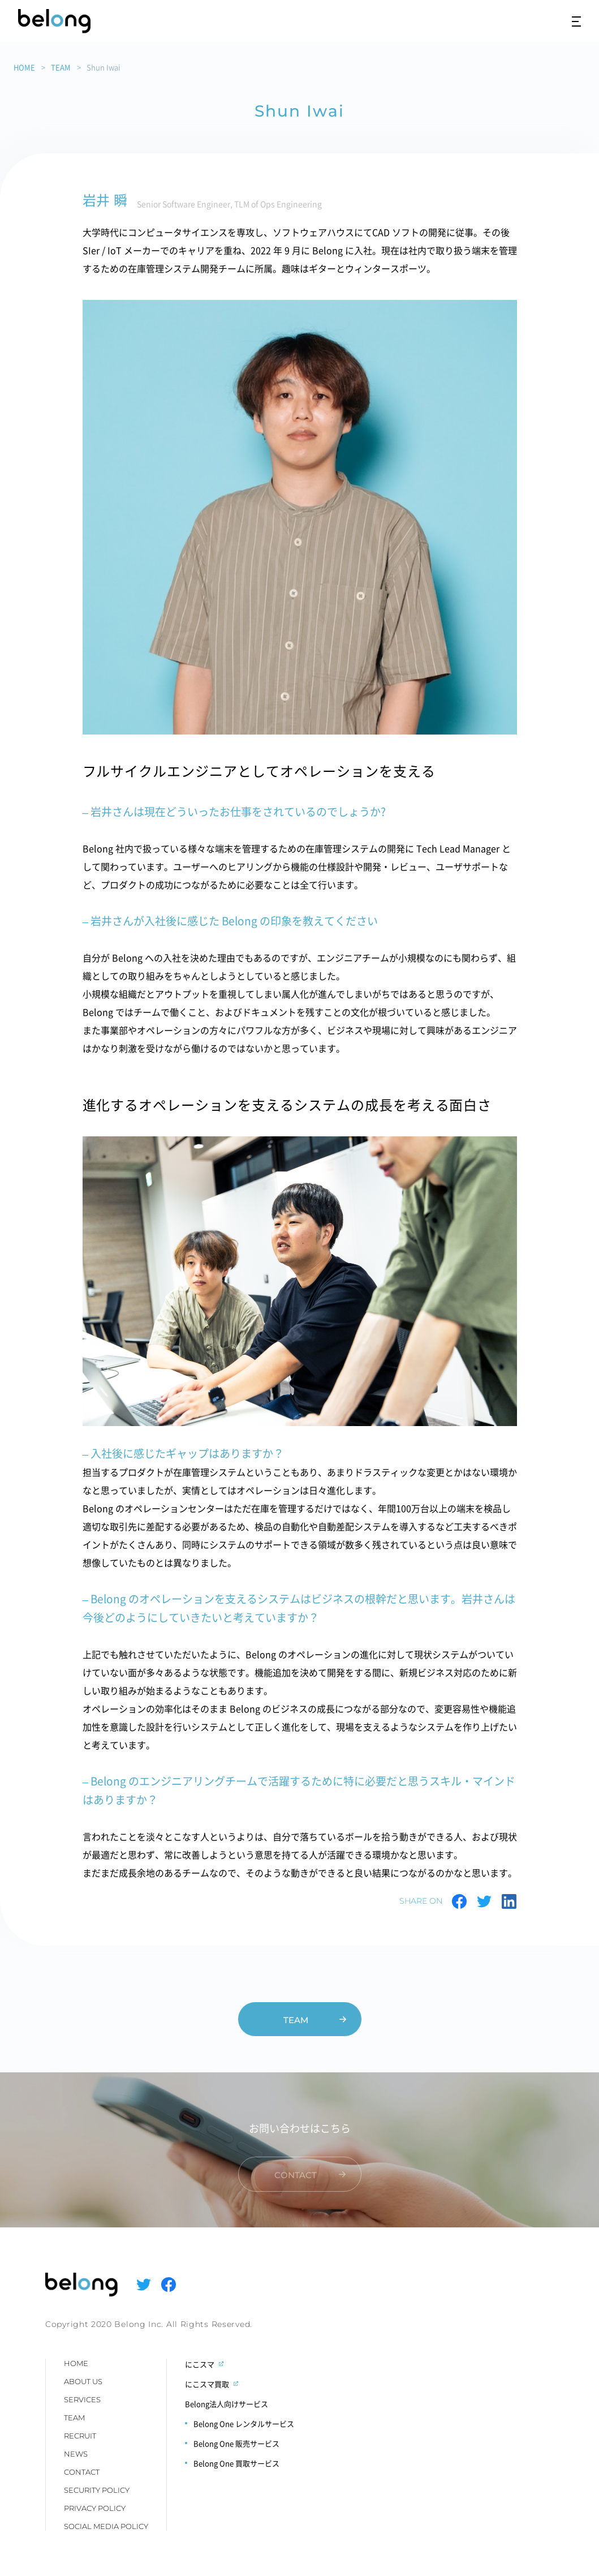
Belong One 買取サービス (236, 2463)
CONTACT (82, 2471)
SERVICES (82, 2399)
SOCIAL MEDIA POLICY (106, 2526)
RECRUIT (80, 2435)
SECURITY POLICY (97, 2490)
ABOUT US (83, 2381)
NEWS (76, 2453)
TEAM (61, 67)
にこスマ (199, 2364)
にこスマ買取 (207, 2383)
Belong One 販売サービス (236, 2443)
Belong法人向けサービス (226, 2403)
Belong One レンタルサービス (243, 2423)
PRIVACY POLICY (95, 2508)
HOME (24, 67)
